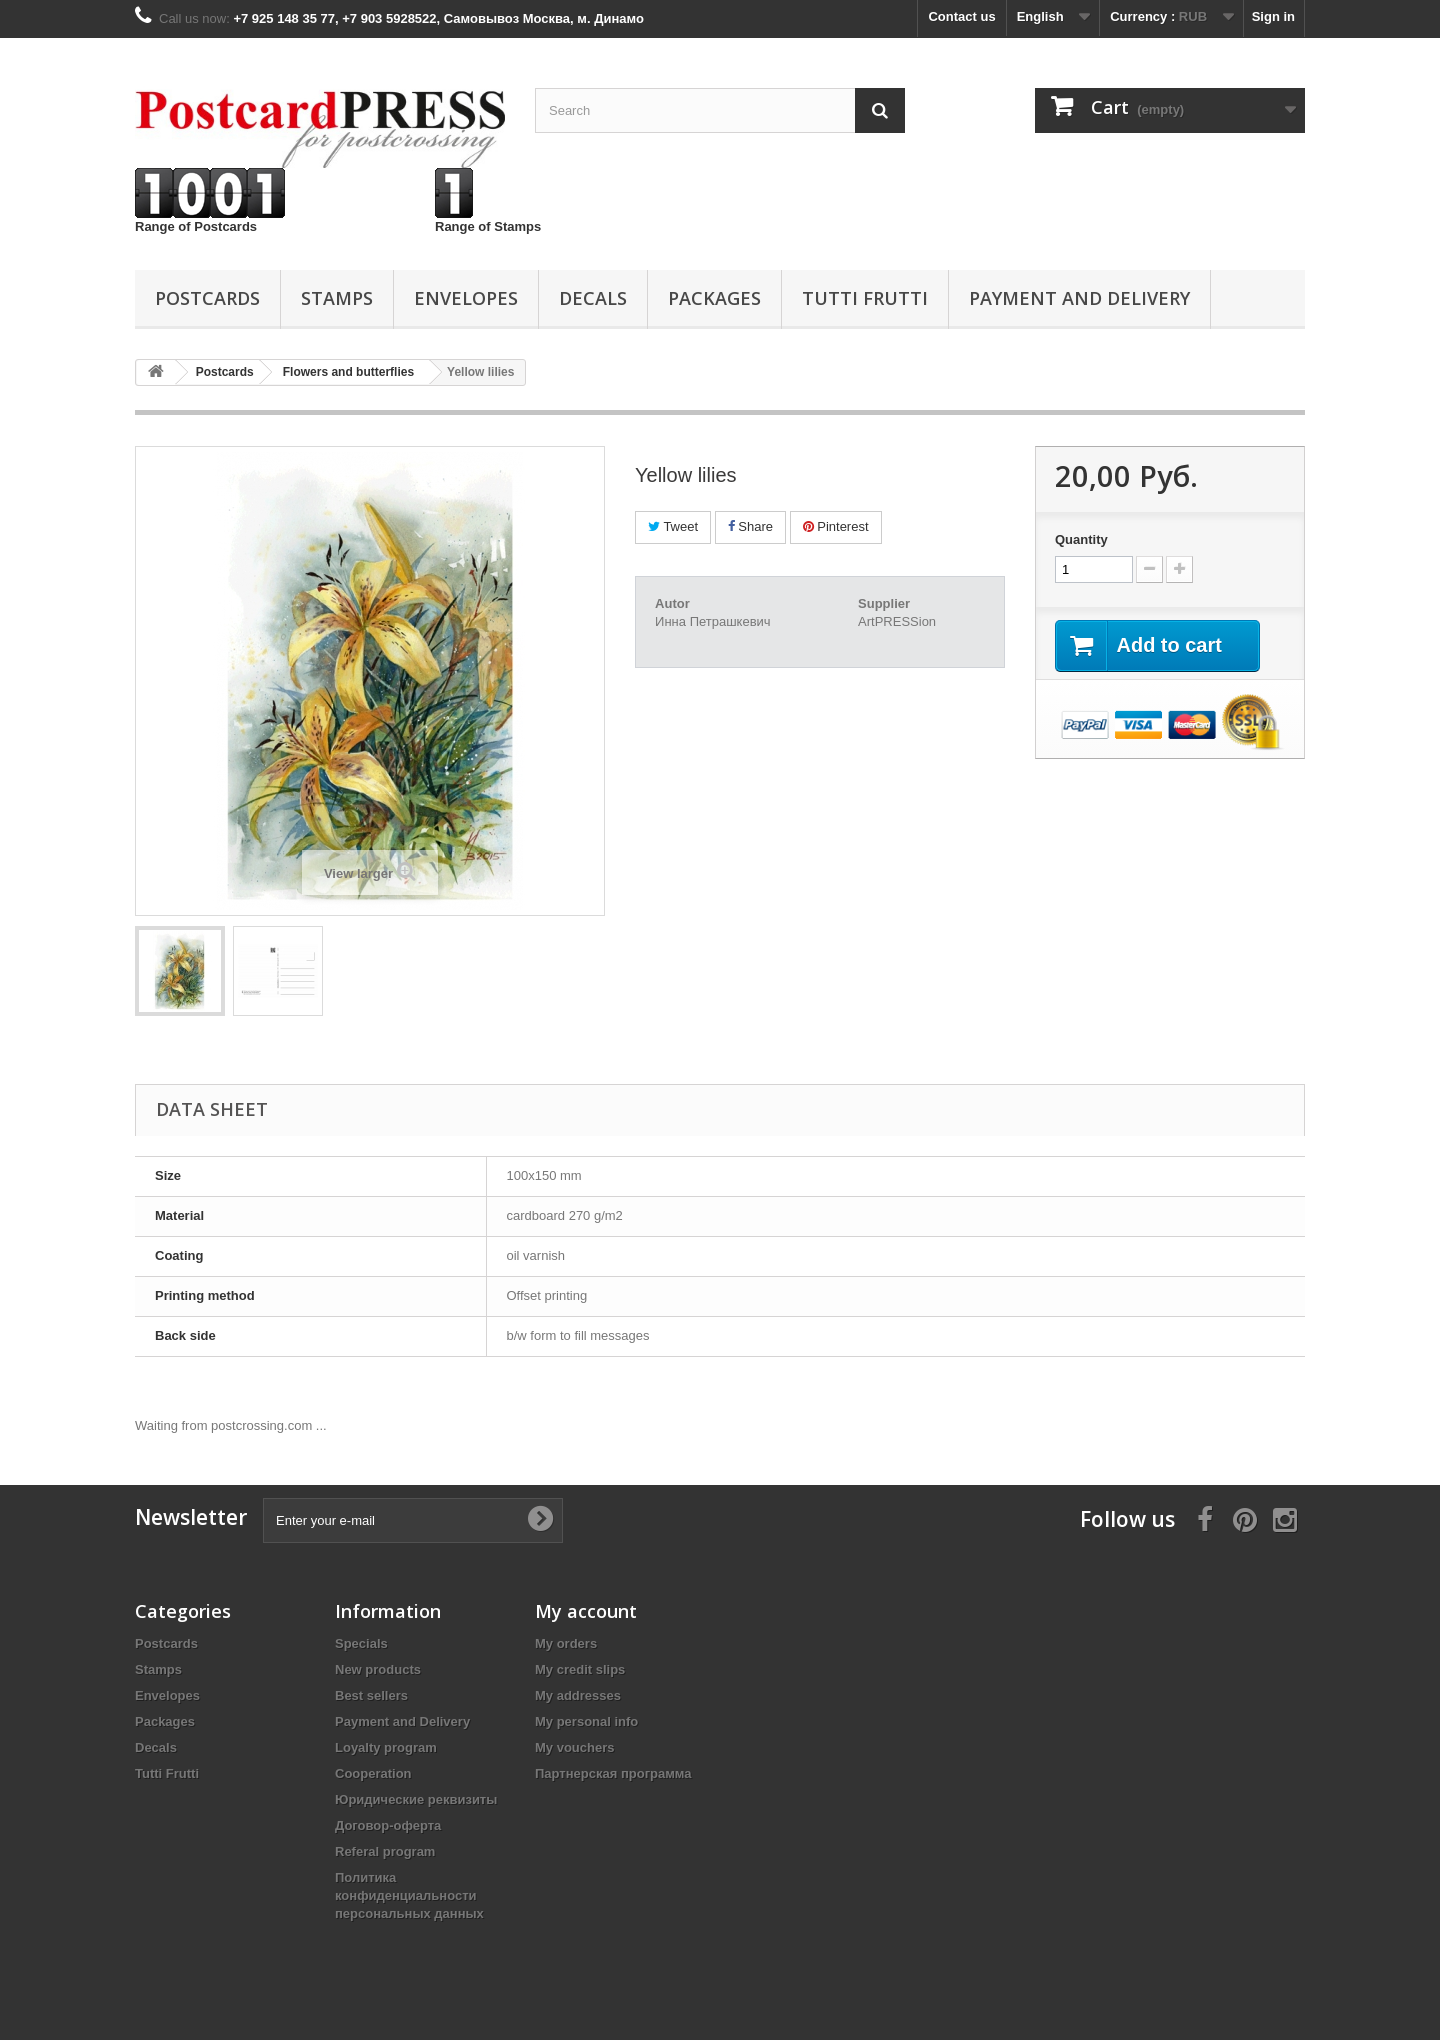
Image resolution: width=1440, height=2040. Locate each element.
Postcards (207, 298)
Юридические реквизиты (416, 1799)
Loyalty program (386, 1747)
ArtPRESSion (897, 621)
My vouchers (574, 1747)
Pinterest (836, 526)
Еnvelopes (466, 298)
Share (750, 526)
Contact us (961, 16)
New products (378, 1669)
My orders (566, 1643)
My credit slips (580, 1669)
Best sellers (371, 1695)
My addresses (578, 1695)
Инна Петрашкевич (713, 621)
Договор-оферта (388, 1825)
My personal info (586, 1721)
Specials (361, 1643)
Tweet (673, 526)
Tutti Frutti (865, 298)
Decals (593, 298)
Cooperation (373, 1773)
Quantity (1081, 539)
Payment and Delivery (1079, 298)
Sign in (1273, 16)
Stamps (337, 298)
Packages (714, 298)
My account (586, 1611)
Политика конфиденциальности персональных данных (409, 1895)
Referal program (385, 1851)
